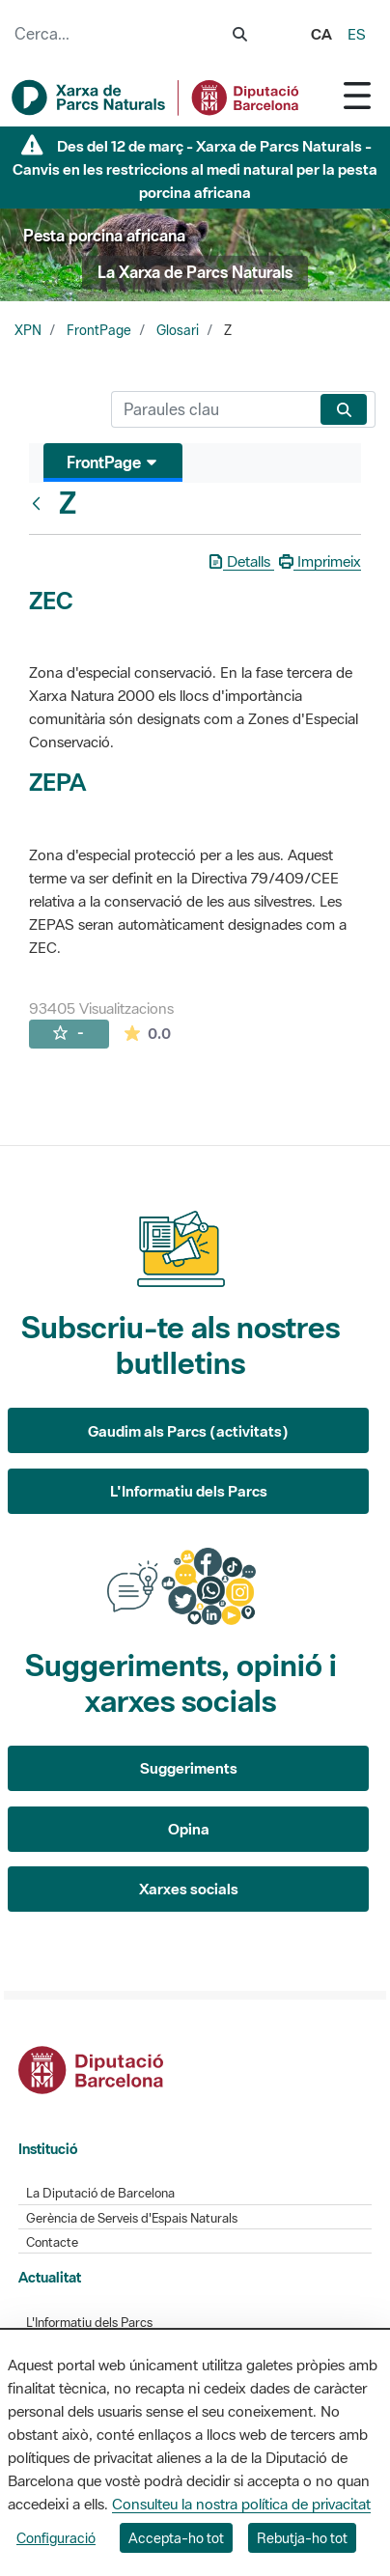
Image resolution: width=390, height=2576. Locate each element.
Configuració (56, 2538)
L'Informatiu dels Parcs (188, 1490)
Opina (188, 1828)
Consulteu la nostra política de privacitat (241, 2503)
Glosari (177, 330)
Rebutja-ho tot (302, 2538)
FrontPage (99, 330)
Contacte (52, 2242)
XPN (28, 330)
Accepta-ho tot (176, 2538)
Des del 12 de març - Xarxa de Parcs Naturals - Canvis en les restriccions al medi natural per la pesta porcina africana (195, 169)
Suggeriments (188, 1768)
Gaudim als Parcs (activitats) (188, 1431)
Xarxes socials (188, 1888)
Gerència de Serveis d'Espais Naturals (131, 2218)
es (357, 33)
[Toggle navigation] (357, 95)
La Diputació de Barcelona (100, 2193)
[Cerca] (212, 409)
